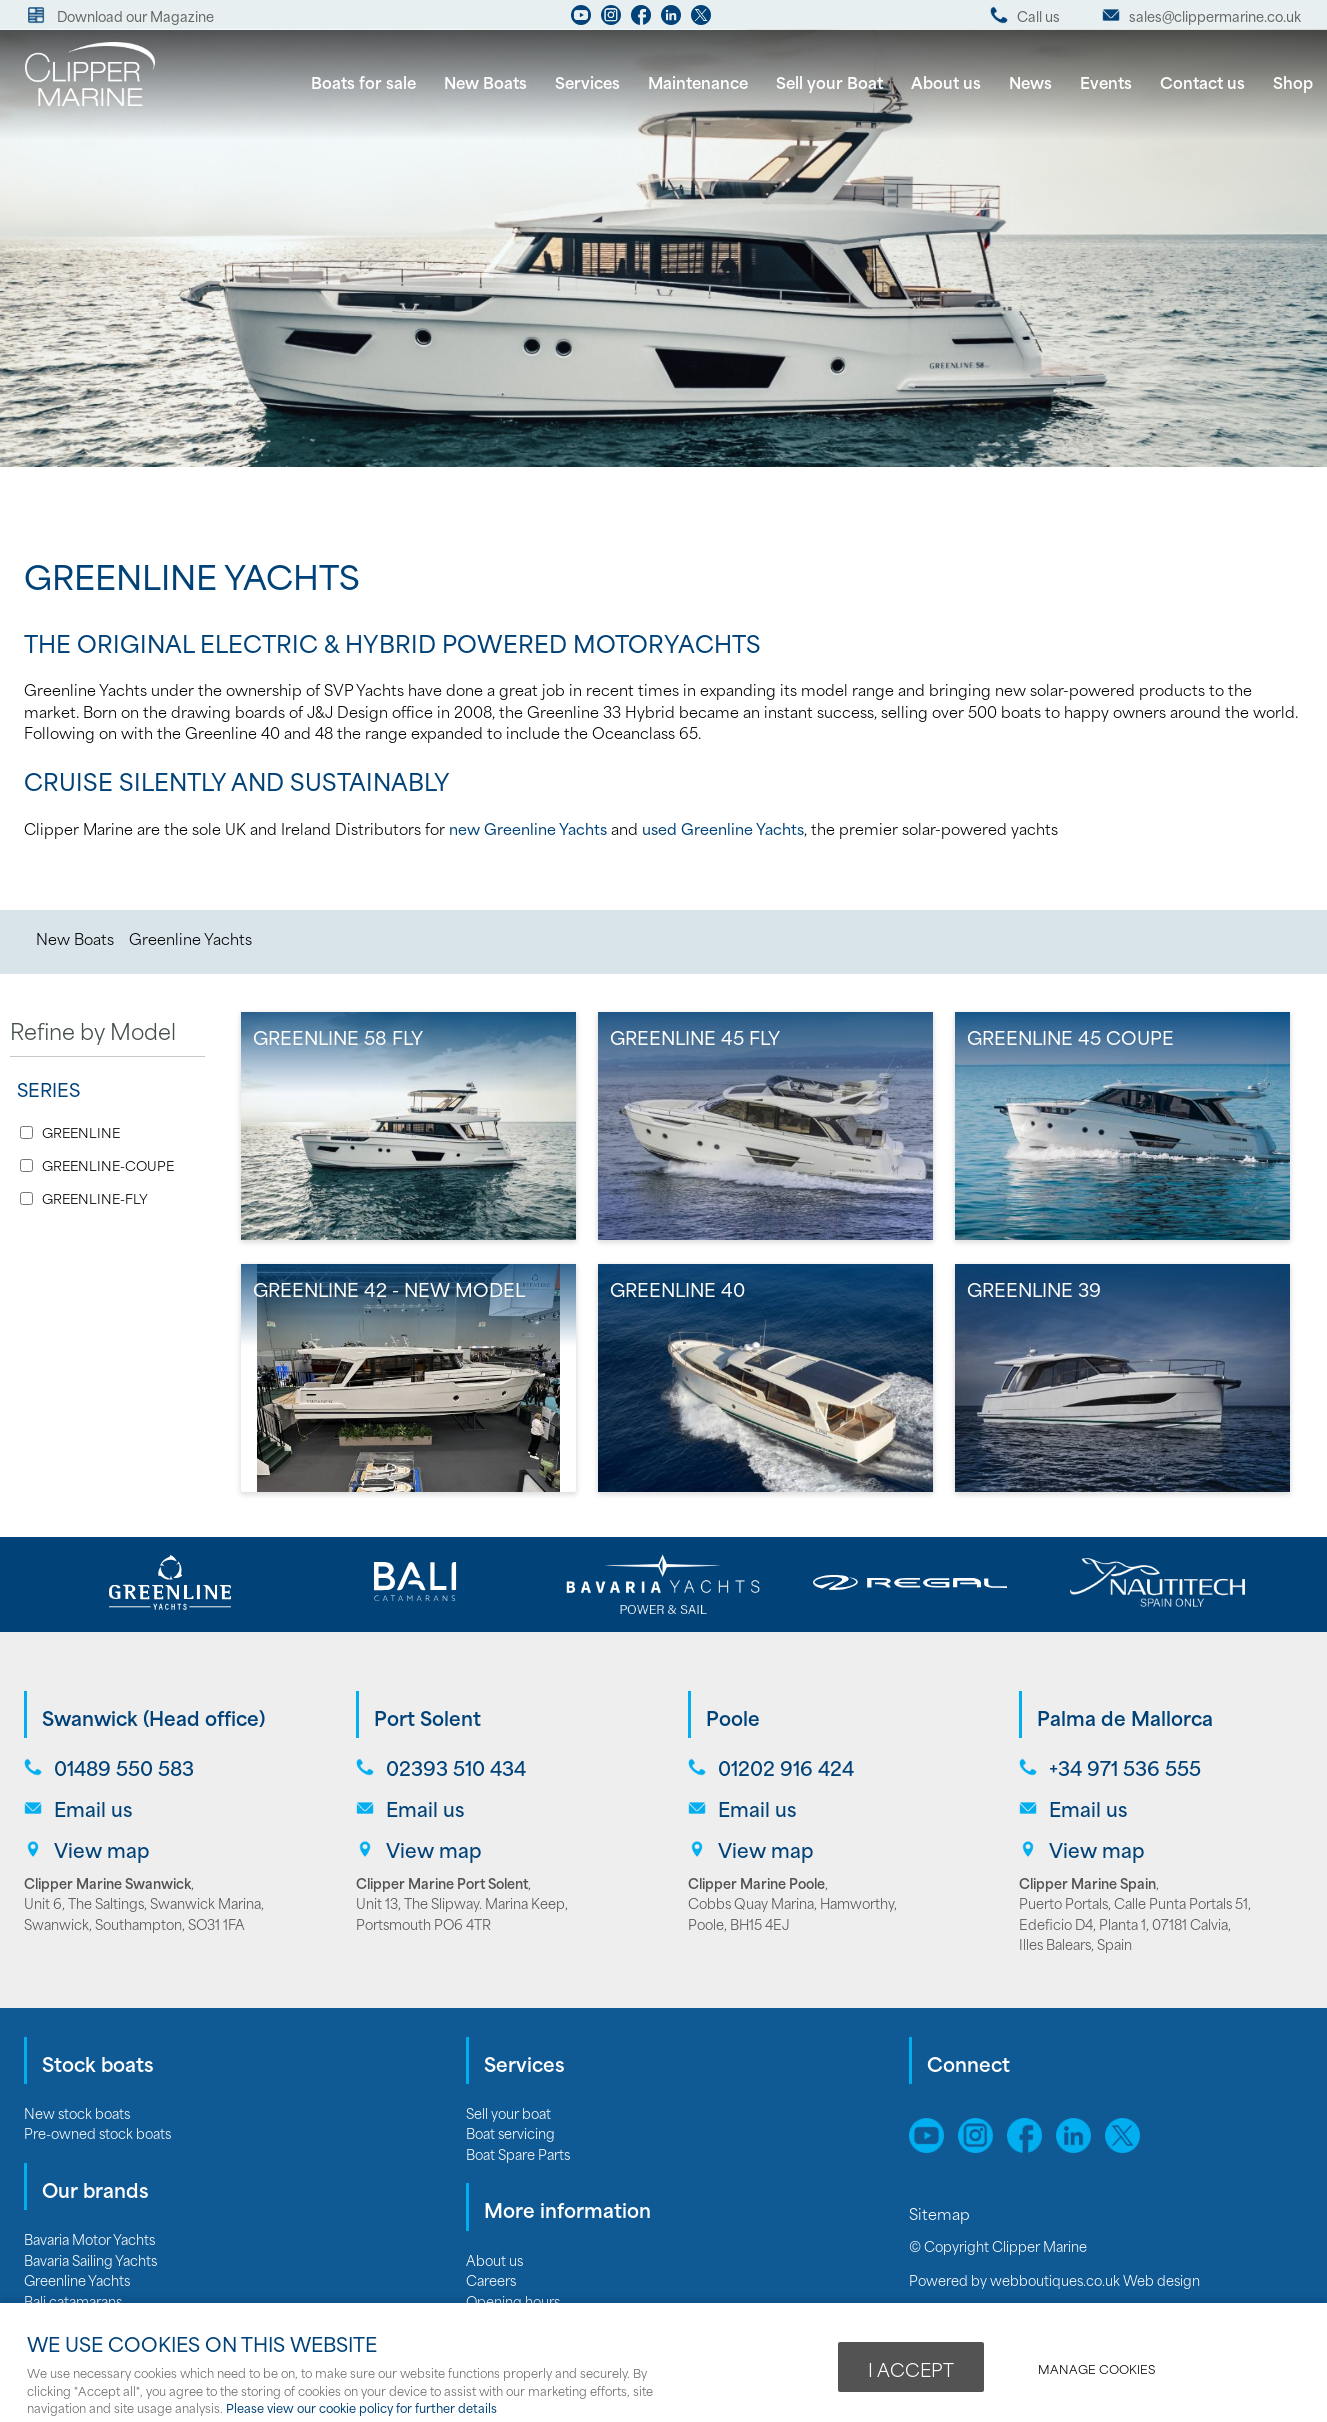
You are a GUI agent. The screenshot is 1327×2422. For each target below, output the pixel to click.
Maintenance (698, 81)
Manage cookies (1096, 2368)
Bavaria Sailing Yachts (90, 2259)
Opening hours (513, 2300)
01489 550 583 (124, 1767)
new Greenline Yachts (528, 828)
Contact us (1202, 81)
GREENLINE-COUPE (108, 1165)
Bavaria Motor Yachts (89, 2238)
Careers (491, 2279)
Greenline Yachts (190, 938)
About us (946, 81)
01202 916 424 (786, 1767)
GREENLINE (81, 1132)
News (1030, 81)
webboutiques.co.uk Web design (1095, 2279)
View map (102, 1849)
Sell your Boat (829, 81)
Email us (93, 1808)
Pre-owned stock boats (97, 2132)
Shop (1293, 81)
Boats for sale (363, 81)
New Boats (485, 81)
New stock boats (77, 2112)
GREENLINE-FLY (95, 1198)
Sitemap (941, 2213)
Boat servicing (510, 2132)
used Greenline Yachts (723, 828)
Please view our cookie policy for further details (361, 2407)
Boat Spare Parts (518, 2153)
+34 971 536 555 (1125, 1767)
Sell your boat (508, 2112)
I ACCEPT (911, 2369)
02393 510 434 (456, 1767)
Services (587, 81)
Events (1106, 81)
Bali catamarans (73, 2300)
